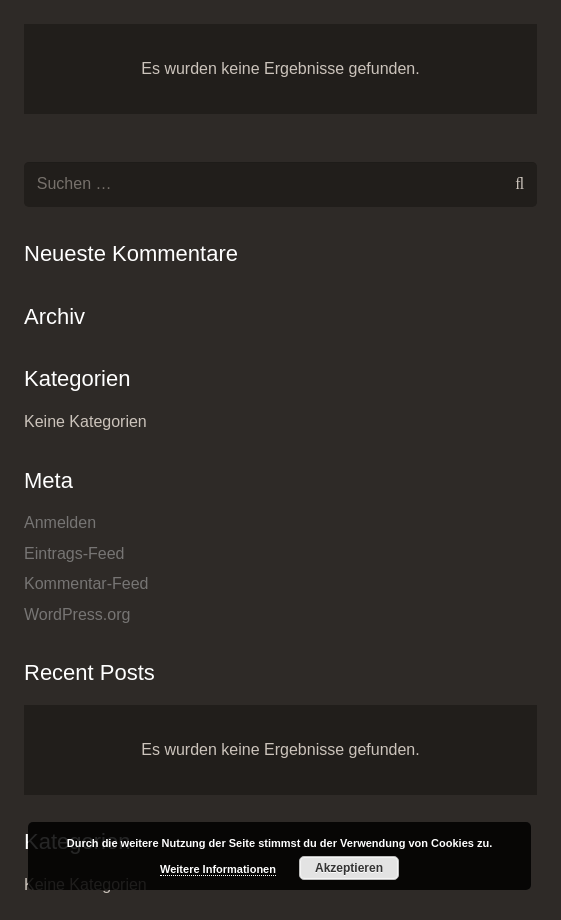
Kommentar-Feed (86, 583)
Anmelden (60, 522)
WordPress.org (77, 614)
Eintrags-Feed (74, 553)
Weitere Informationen (218, 869)
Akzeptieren (349, 868)
